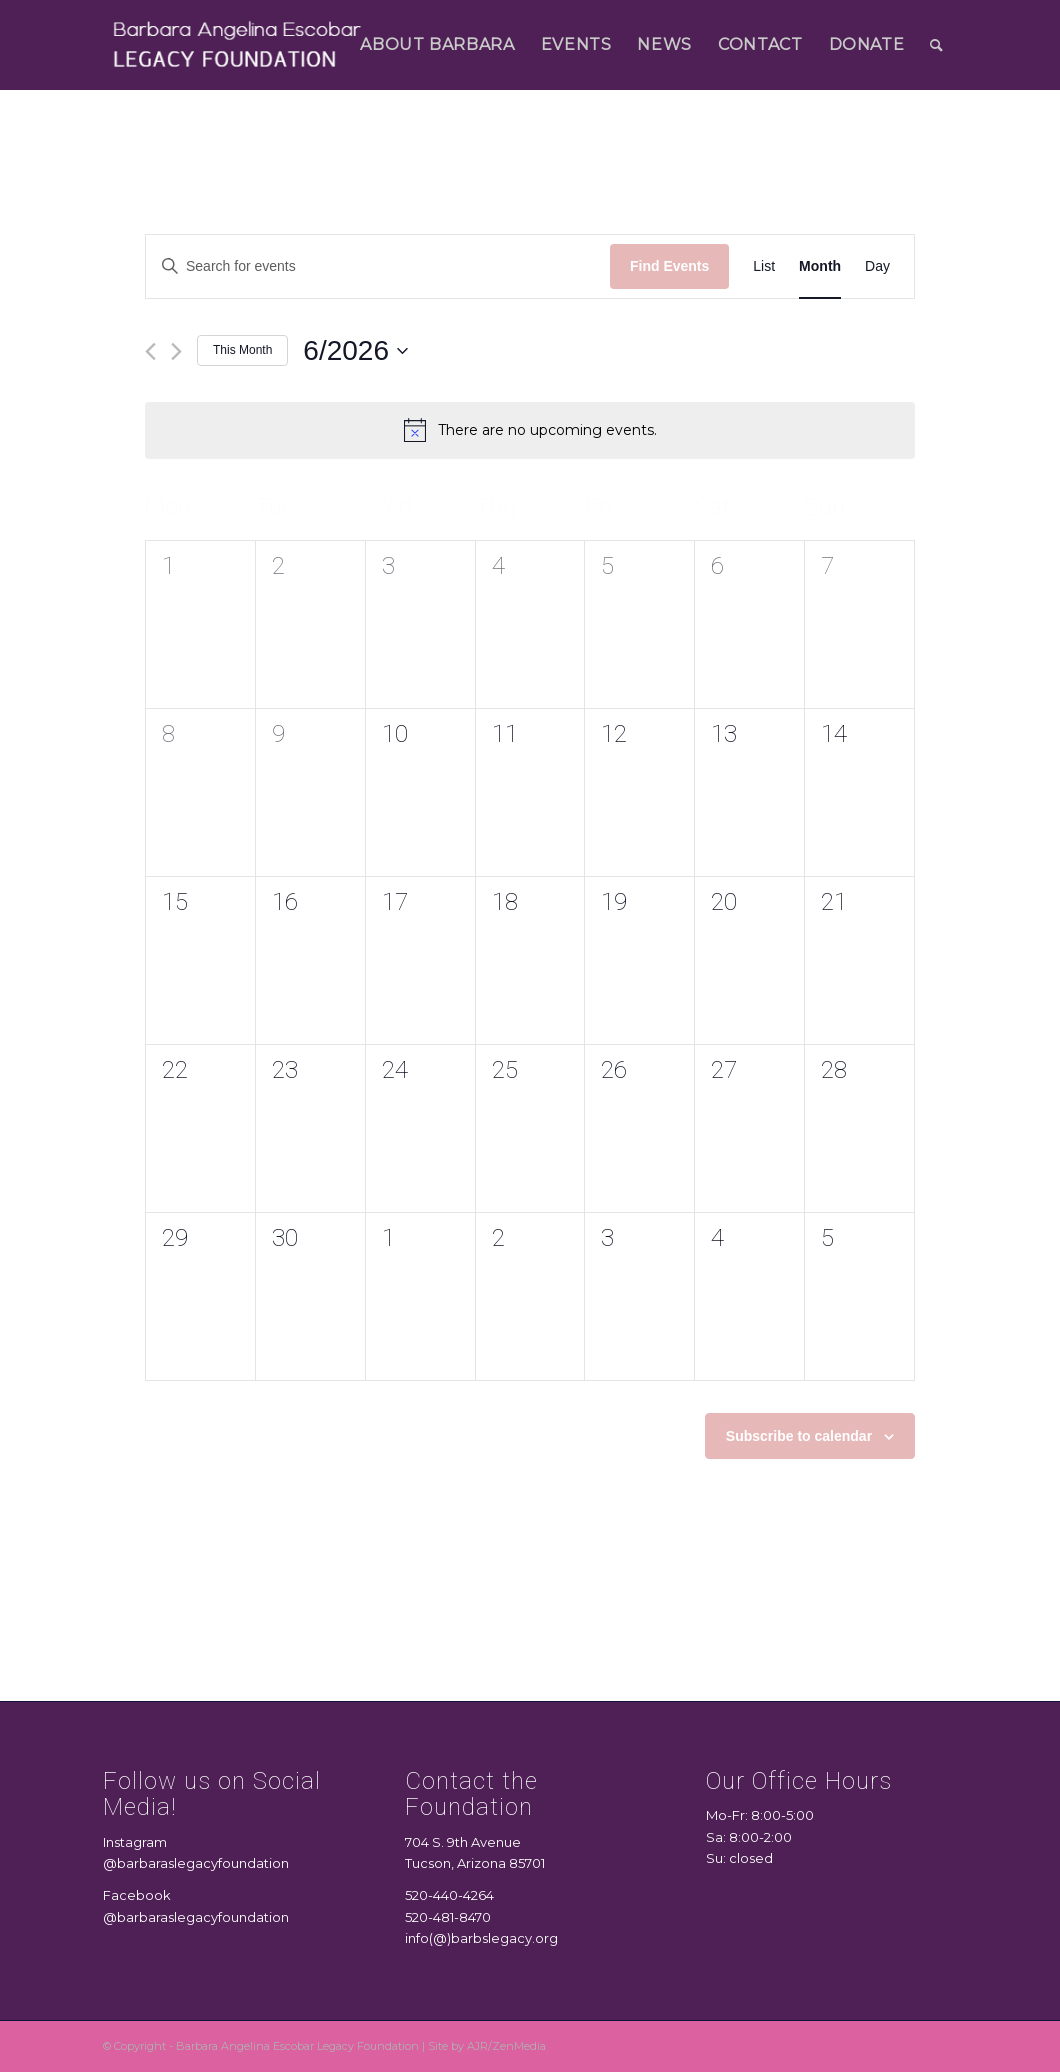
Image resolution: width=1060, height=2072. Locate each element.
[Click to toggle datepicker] (355, 351)
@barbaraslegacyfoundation (196, 1863)
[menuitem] (437, 45)
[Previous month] (150, 351)
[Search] (937, 45)
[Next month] (176, 351)
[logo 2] (238, 45)
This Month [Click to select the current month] (242, 350)
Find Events (669, 266)
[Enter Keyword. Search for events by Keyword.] (378, 266)
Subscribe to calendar (799, 1436)
